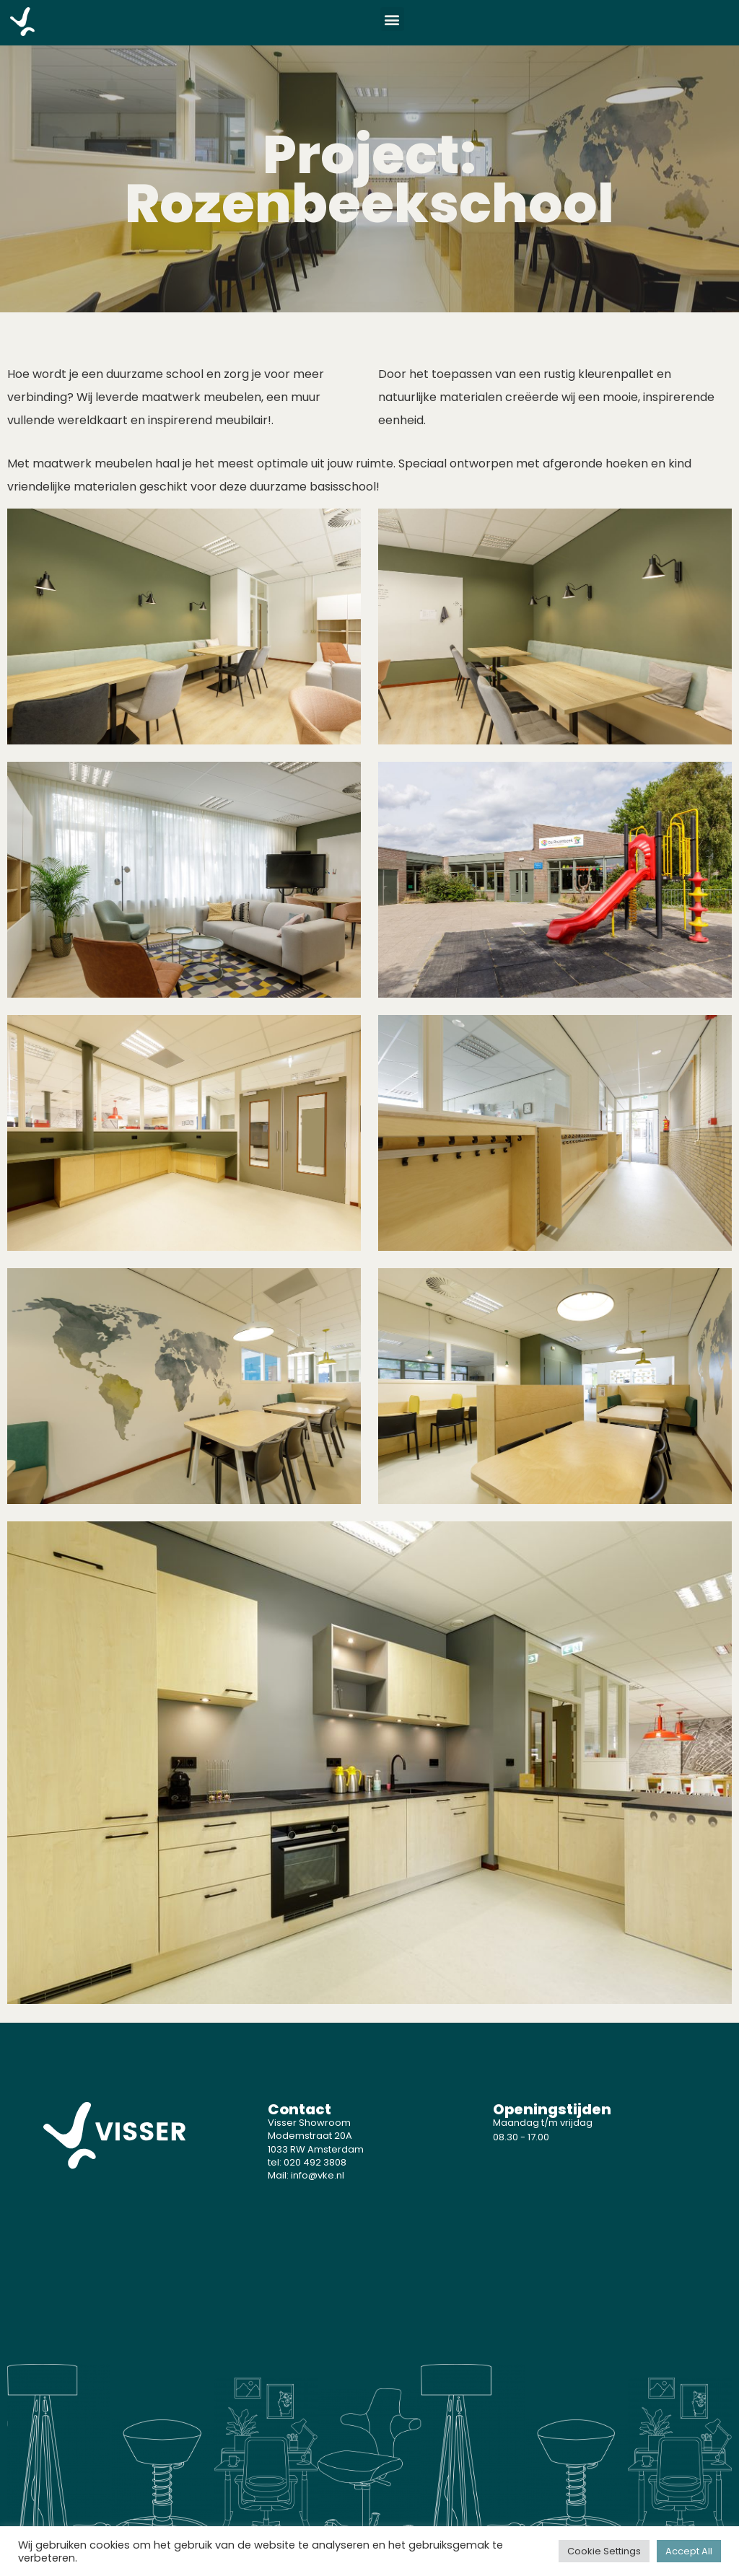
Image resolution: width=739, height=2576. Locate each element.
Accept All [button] (688, 2551)
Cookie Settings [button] (604, 2551)
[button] (392, 19)
